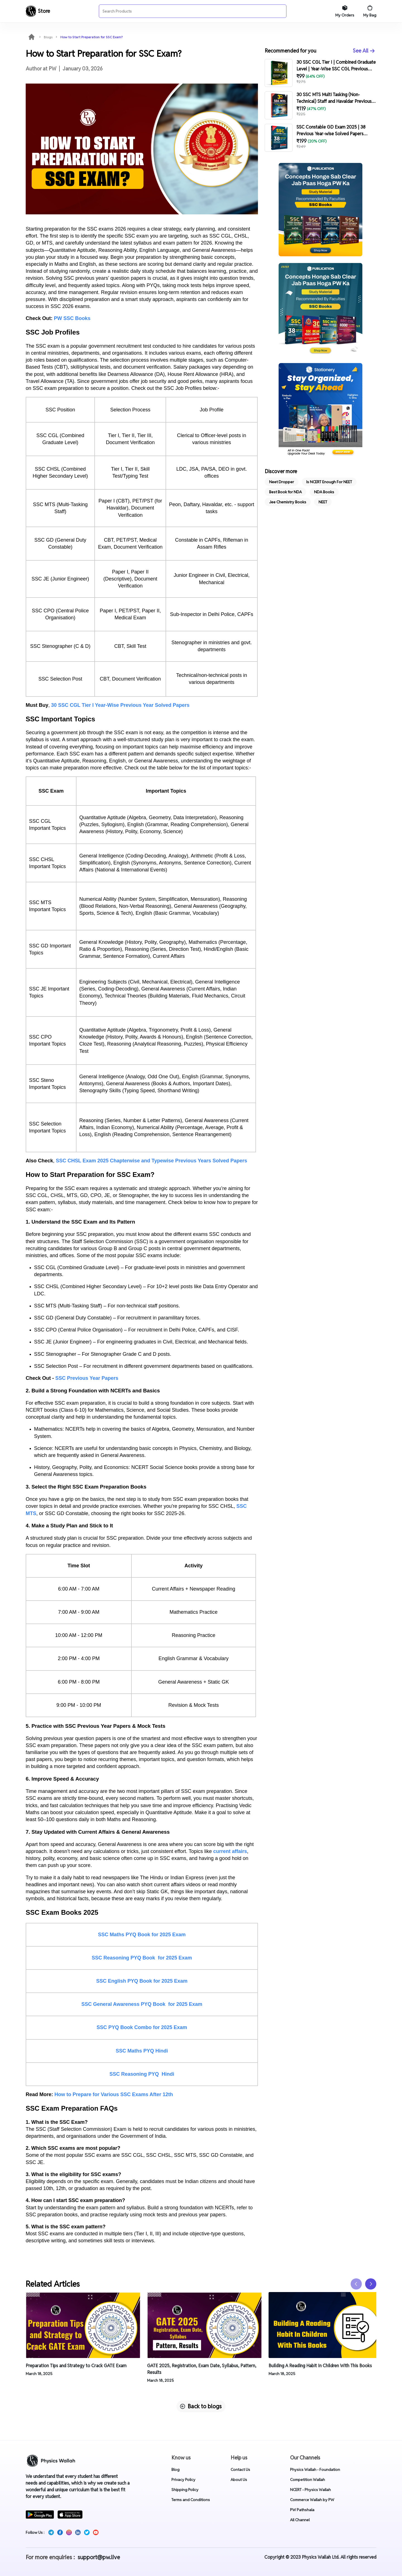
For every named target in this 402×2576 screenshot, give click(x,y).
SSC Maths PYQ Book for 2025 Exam (142, 1934)
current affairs (230, 1851)
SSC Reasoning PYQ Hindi (141, 2074)
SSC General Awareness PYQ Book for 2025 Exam (141, 2004)
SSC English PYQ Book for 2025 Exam (141, 1981)
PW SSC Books (72, 318)
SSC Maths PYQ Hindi (142, 2051)
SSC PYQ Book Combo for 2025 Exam (142, 2027)
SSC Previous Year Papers (86, 1378)
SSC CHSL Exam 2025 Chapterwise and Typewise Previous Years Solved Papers (151, 1160)
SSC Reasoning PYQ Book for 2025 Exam (142, 1958)
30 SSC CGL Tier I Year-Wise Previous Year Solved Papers (120, 705)
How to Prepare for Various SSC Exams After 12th (113, 2094)
